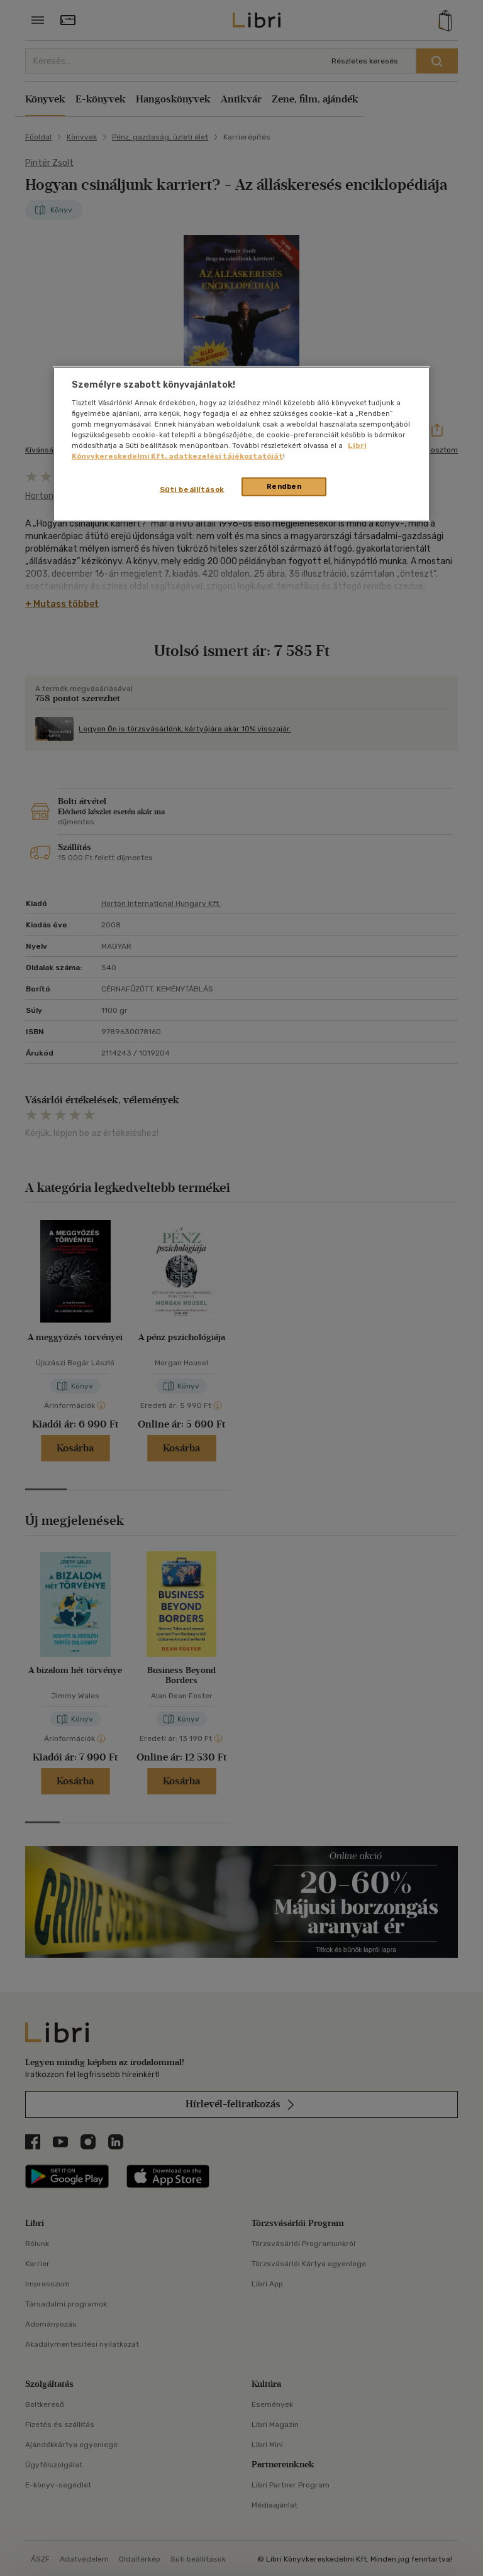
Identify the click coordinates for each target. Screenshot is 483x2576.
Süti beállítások (192, 489)
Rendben (284, 486)
